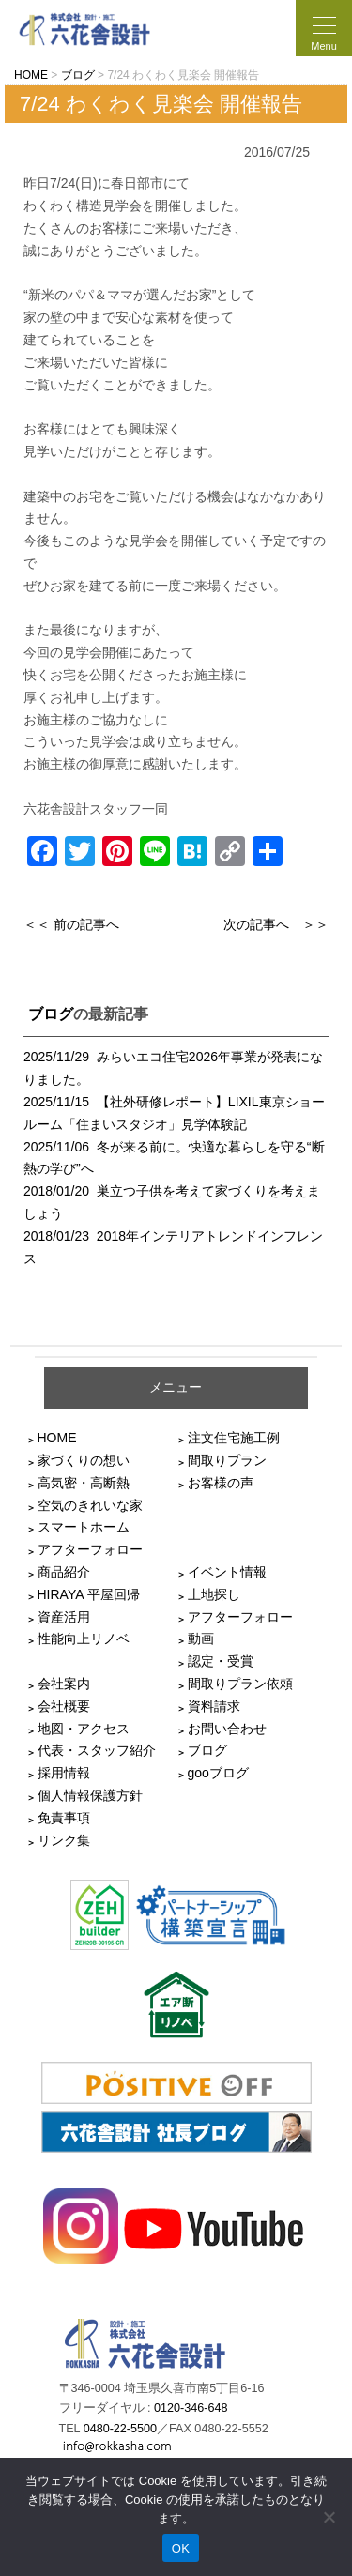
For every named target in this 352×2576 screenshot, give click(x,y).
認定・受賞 (220, 1661)
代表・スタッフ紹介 (97, 1750)
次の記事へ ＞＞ (276, 924)
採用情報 (64, 1772)
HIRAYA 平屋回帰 (89, 1594)
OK (181, 2548)
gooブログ (218, 1772)
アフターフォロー (90, 1549)
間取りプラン (227, 1460)
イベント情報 (227, 1571)
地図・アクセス (84, 1728)
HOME (57, 1437)
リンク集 (64, 1840)
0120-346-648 (190, 2408)
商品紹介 (64, 1571)
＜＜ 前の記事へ (71, 924)
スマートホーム (84, 1526)
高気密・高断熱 (84, 1482)
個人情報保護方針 (90, 1795)
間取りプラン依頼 (240, 1683)
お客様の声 (220, 1482)
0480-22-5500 (120, 2428)
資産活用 (64, 1616)
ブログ (50, 1014)
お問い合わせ (227, 1728)
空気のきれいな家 (90, 1505)
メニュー (175, 1387)
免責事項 (64, 1817)
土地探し (214, 1594)
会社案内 (64, 1683)
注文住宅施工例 (234, 1437)
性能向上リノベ (84, 1638)
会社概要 (64, 1706)
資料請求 (214, 1706)
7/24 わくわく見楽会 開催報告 (161, 103)
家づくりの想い (84, 1460)
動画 (201, 1638)
